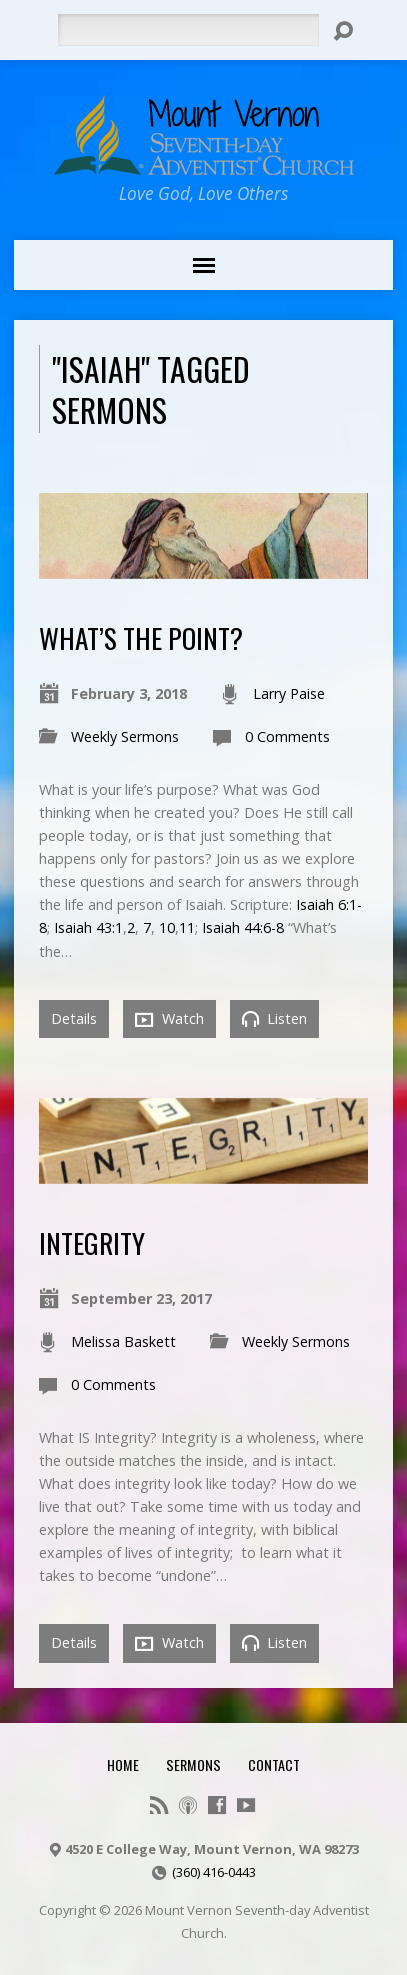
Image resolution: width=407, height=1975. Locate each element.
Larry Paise (289, 693)
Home (123, 1764)
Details (74, 1018)
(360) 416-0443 (214, 1872)
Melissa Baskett (123, 1341)
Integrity (92, 1242)
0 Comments (287, 736)
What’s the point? (141, 637)
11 (187, 927)
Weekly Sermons (125, 736)
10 (167, 927)
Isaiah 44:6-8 (243, 927)
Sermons (193, 1764)
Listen (274, 1018)
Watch (169, 1019)
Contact (274, 1764)
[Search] (188, 30)
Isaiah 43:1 (88, 927)
